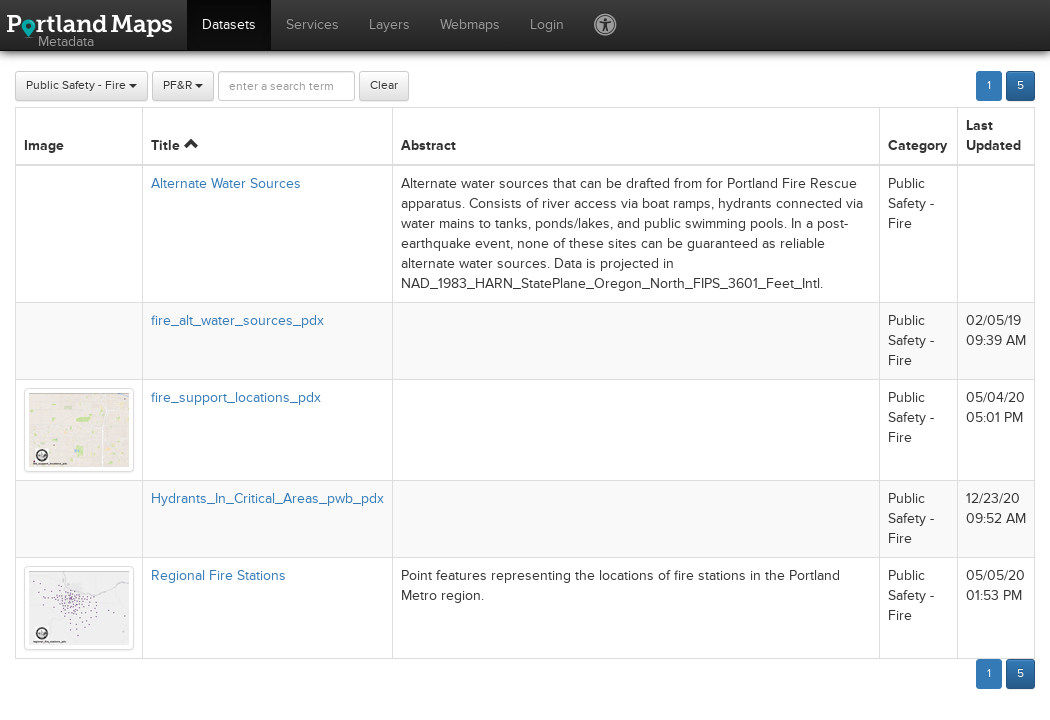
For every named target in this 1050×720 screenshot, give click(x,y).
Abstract (428, 145)
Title (174, 145)
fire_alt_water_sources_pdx (237, 320)
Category (917, 145)
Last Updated (993, 135)
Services (312, 24)
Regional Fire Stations (218, 575)
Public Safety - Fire (81, 85)
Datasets (229, 24)
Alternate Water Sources (226, 183)
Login (547, 24)
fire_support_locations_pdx (236, 397)
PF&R (183, 85)
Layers (389, 24)
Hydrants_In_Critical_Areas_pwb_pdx (267, 498)
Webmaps (470, 24)
